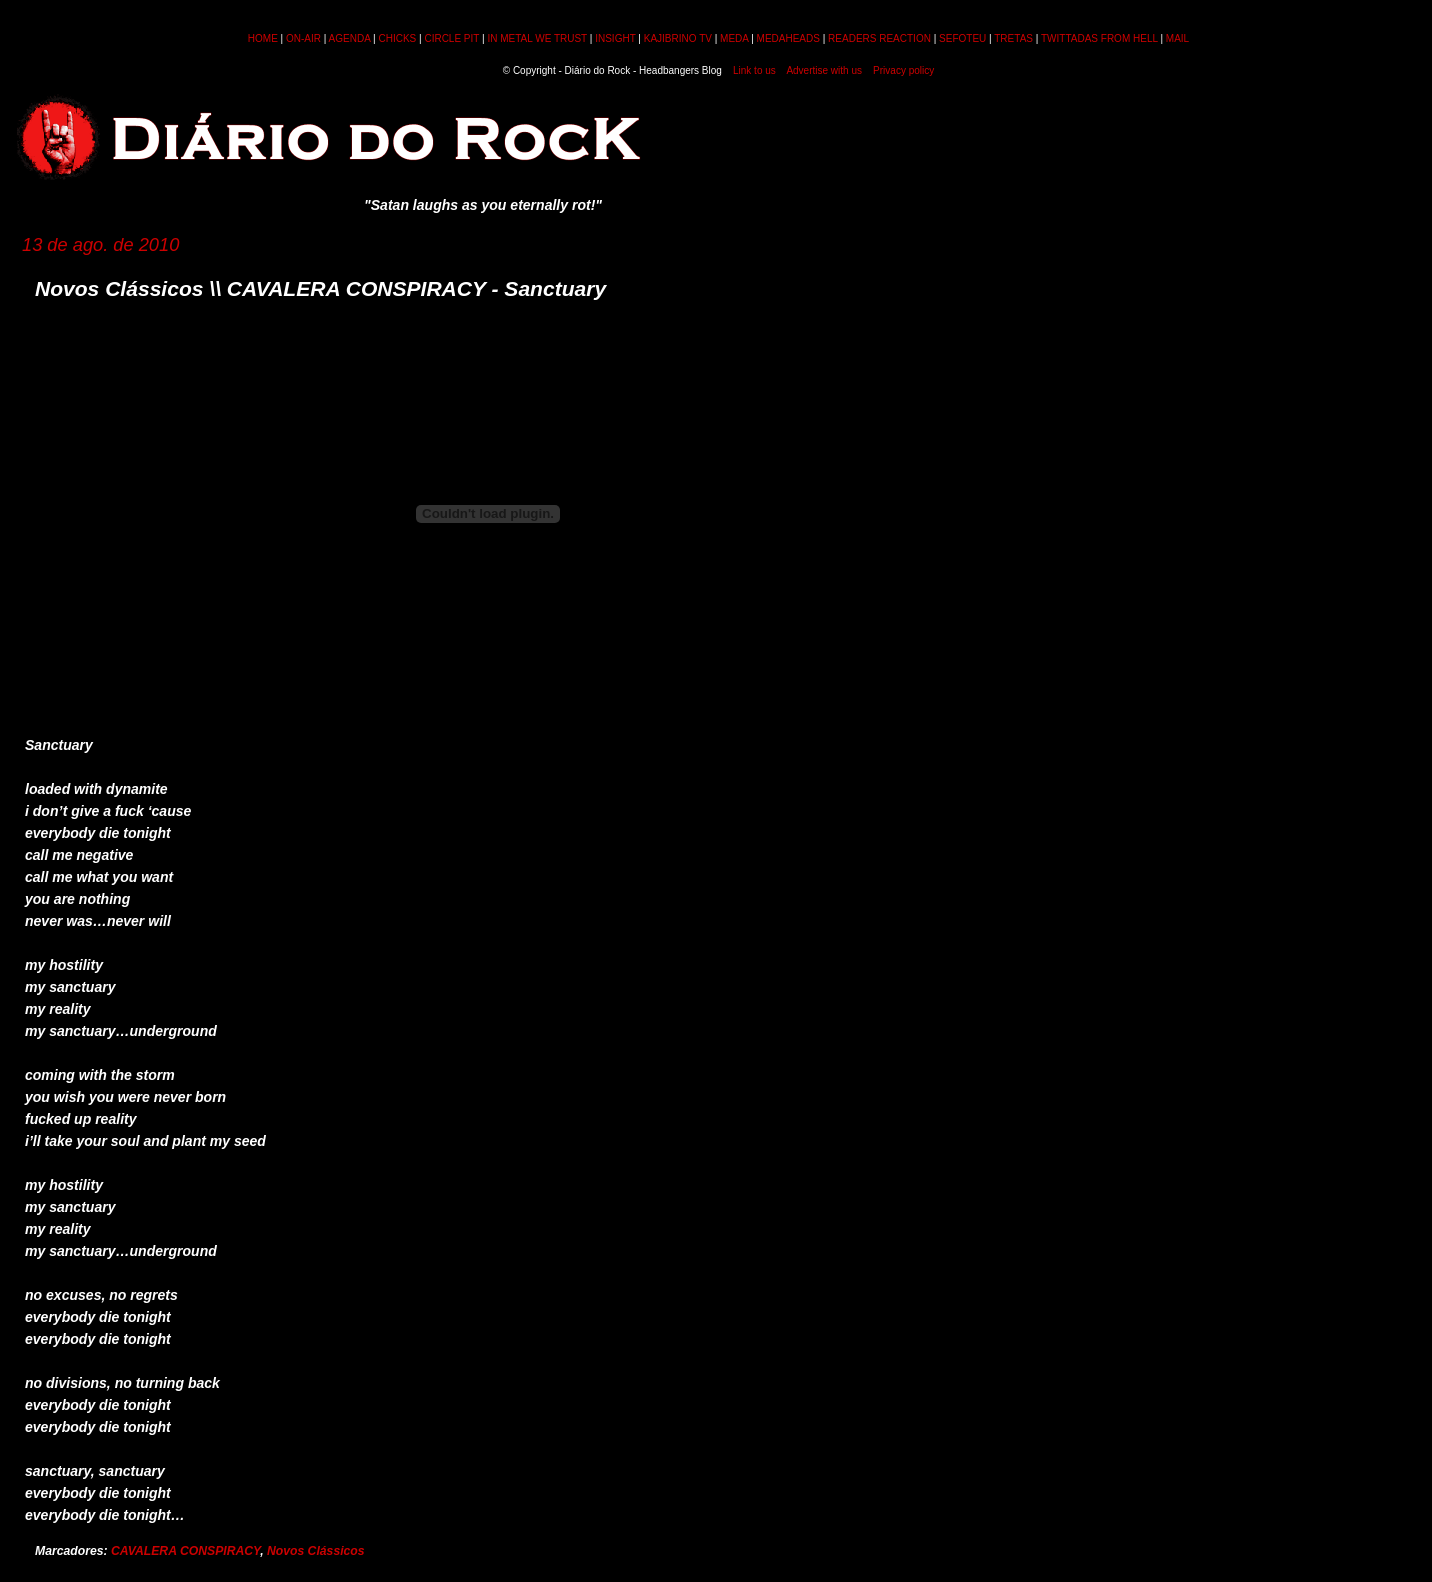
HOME (263, 38)
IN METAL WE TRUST (537, 38)
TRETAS (1013, 38)
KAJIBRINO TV (678, 38)
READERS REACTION (879, 38)
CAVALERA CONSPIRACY (185, 1551)
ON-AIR (303, 38)
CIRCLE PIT (451, 38)
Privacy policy (903, 70)
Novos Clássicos (316, 1551)
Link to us (754, 70)
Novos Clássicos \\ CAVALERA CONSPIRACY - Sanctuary (320, 288)
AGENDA (350, 38)
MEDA (734, 38)
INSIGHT (615, 38)
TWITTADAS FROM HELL (1099, 38)
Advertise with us (824, 70)
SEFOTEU (962, 38)
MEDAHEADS (788, 38)
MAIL (1177, 38)
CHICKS (397, 38)
